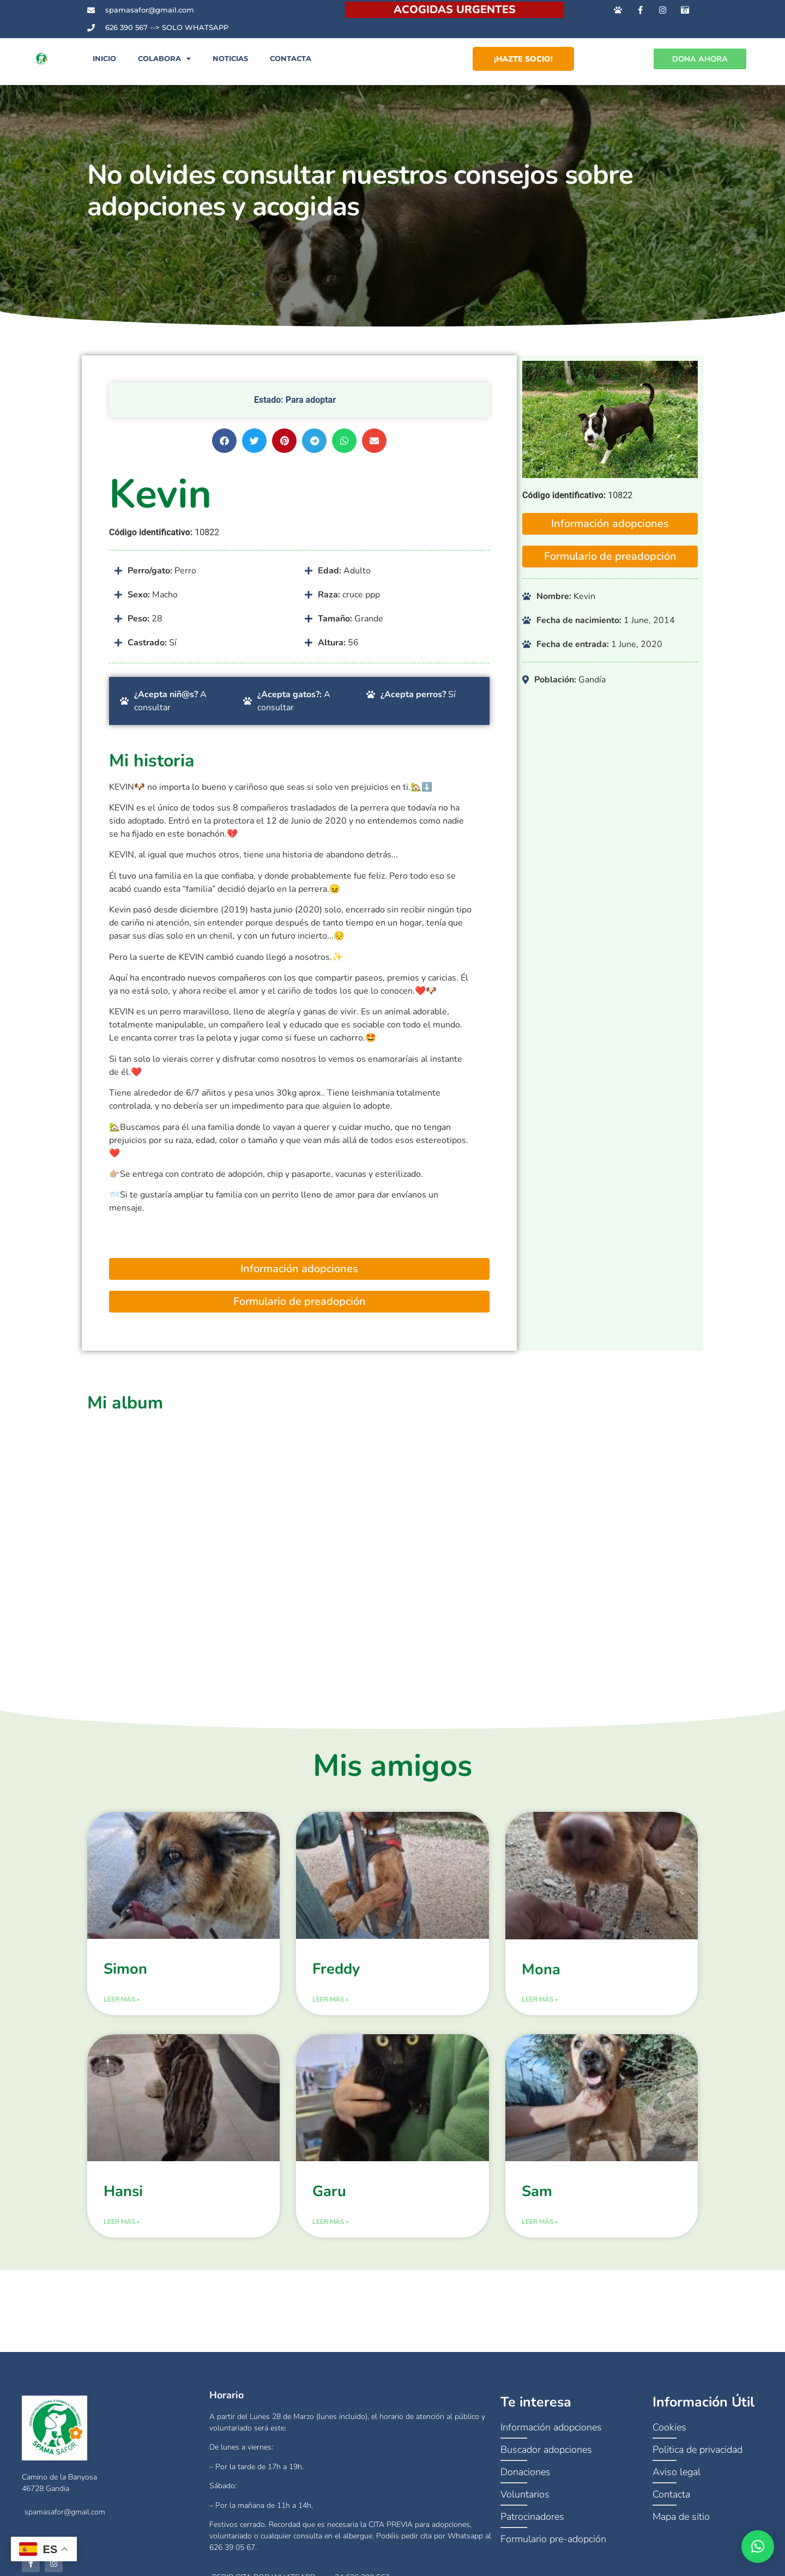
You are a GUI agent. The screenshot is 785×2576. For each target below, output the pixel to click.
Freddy (336, 1981)
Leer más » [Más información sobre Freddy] (330, 2011)
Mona (541, 1982)
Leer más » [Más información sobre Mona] (540, 2011)
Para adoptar (311, 412)
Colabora (164, 65)
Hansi (123, 2203)
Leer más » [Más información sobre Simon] (122, 2011)
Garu (329, 2203)
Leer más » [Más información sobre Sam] (540, 2233)
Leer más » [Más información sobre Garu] (330, 2233)
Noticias (230, 65)
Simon (125, 1981)
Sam (537, 2203)
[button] (224, 452)
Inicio (104, 65)
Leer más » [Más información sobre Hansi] (122, 2233)
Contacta (290, 65)
